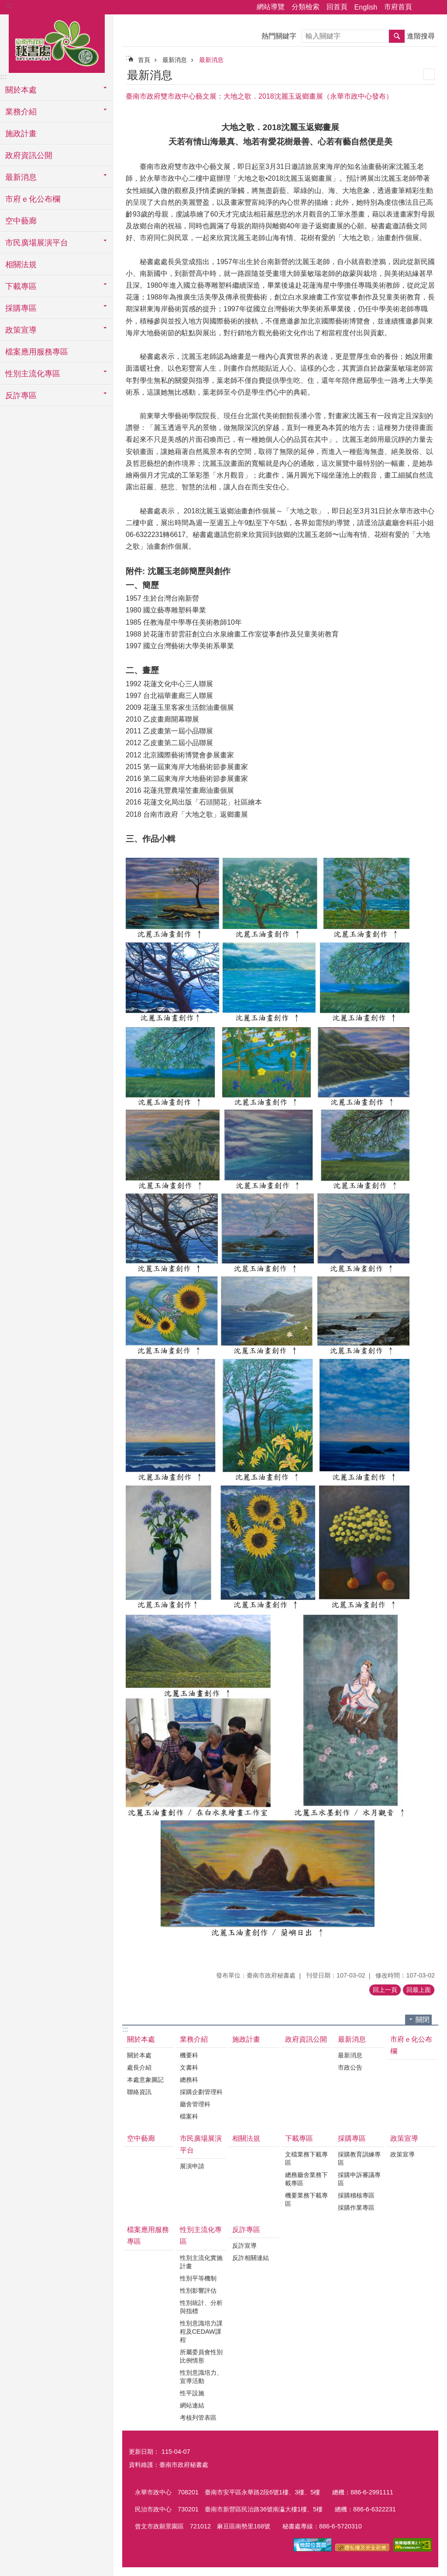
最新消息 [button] (21, 177)
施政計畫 (21, 133)
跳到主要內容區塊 (4, 4)
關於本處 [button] (21, 90)
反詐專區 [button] (21, 395)
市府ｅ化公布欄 (32, 199)
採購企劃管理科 (201, 2091)
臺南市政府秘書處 (57, 42)
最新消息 (174, 59)
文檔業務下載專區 (306, 2158)
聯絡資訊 (139, 2091)
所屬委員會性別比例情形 (201, 2356)
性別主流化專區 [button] (32, 373)
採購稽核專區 (356, 2195)
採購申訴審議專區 (359, 2179)
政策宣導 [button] (21, 330)
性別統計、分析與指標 (201, 2307)
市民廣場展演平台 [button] (36, 242)
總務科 (189, 2079)
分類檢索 (306, 6)
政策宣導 (404, 2138)
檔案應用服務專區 (36, 351)
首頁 (144, 59)
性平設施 (192, 2393)
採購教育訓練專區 (359, 2158)
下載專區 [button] (21, 286)
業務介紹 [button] (21, 111)
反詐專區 (246, 2229)
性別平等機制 (198, 2278)
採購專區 (352, 2138)
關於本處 (141, 2039)
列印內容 (429, 74)
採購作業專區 (356, 2207)
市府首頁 (398, 6)
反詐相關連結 (250, 2257)
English (365, 7)
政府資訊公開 (28, 155)
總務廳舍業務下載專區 (306, 2179)
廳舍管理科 (195, 2104)
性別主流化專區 (201, 2235)
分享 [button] (423, 7)
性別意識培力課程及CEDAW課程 (201, 2331)
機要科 (189, 2055)
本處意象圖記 (145, 2079)
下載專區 (299, 2138)
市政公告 (350, 2067)
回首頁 (337, 6)
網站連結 (192, 2405)
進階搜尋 (421, 36)
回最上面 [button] (418, 1989)
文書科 (189, 2067)
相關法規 (21, 264)
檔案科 (189, 2116)
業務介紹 (194, 2039)
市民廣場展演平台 (201, 2144)
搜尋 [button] (397, 36)
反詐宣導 (244, 2245)
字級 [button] (435, 7)
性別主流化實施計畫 (201, 2262)
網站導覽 (271, 6)
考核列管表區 (198, 2417)
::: (9, 5)
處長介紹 (139, 2067)
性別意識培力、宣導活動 (201, 2376)
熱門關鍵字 (278, 36)
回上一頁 (385, 1989)
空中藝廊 (21, 221)
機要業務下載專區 (306, 2199)
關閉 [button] (423, 2019)
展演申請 (192, 2166)
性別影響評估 (198, 2290)
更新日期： (144, 2451)
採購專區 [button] (21, 308)
